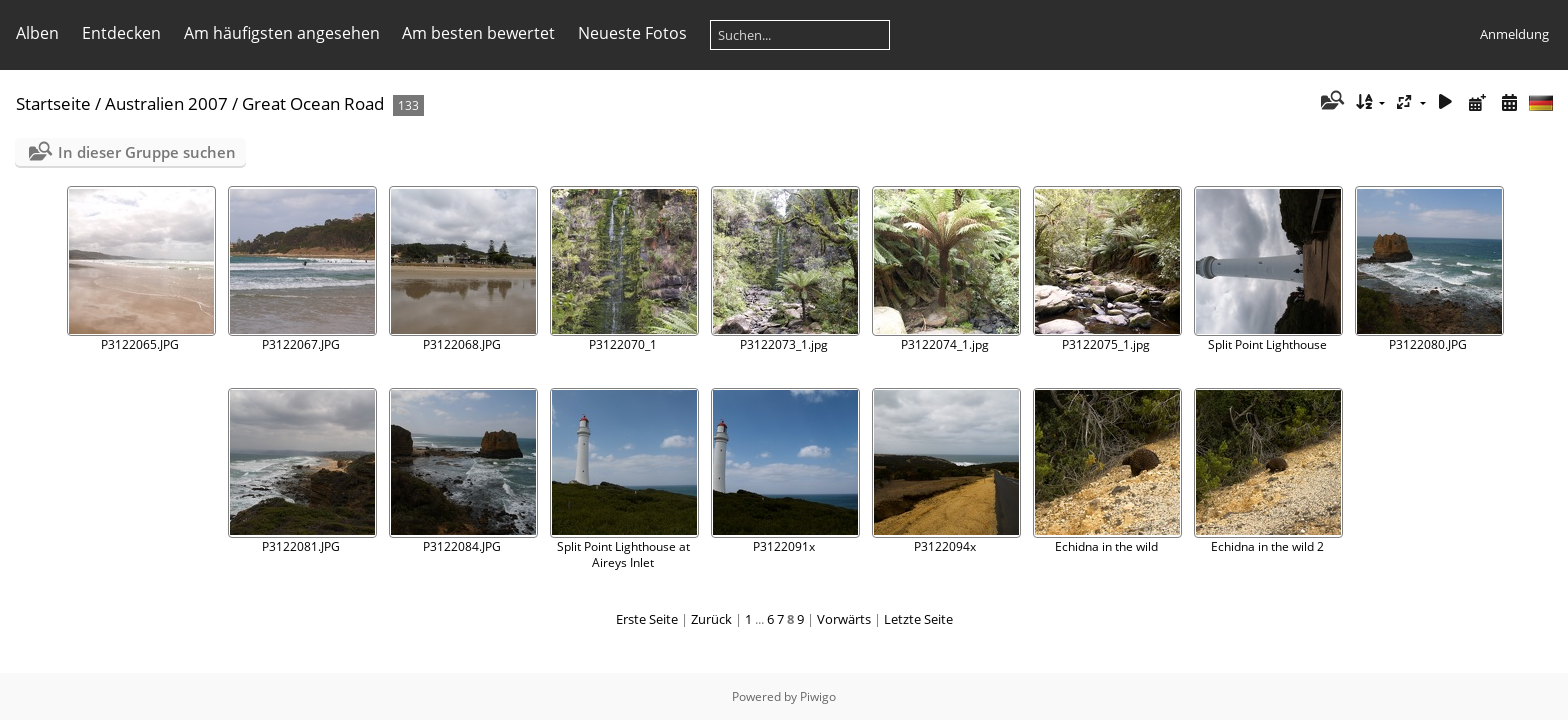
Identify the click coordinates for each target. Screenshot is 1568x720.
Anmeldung (1514, 34)
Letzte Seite (918, 619)
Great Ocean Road (313, 103)
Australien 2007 (166, 103)
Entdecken (121, 33)
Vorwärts (844, 619)
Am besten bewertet (478, 33)
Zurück (711, 619)
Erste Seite (647, 619)
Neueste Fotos (632, 33)
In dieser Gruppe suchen (147, 152)
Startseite (53, 103)
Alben (37, 33)
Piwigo (818, 696)
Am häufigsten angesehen (282, 33)
